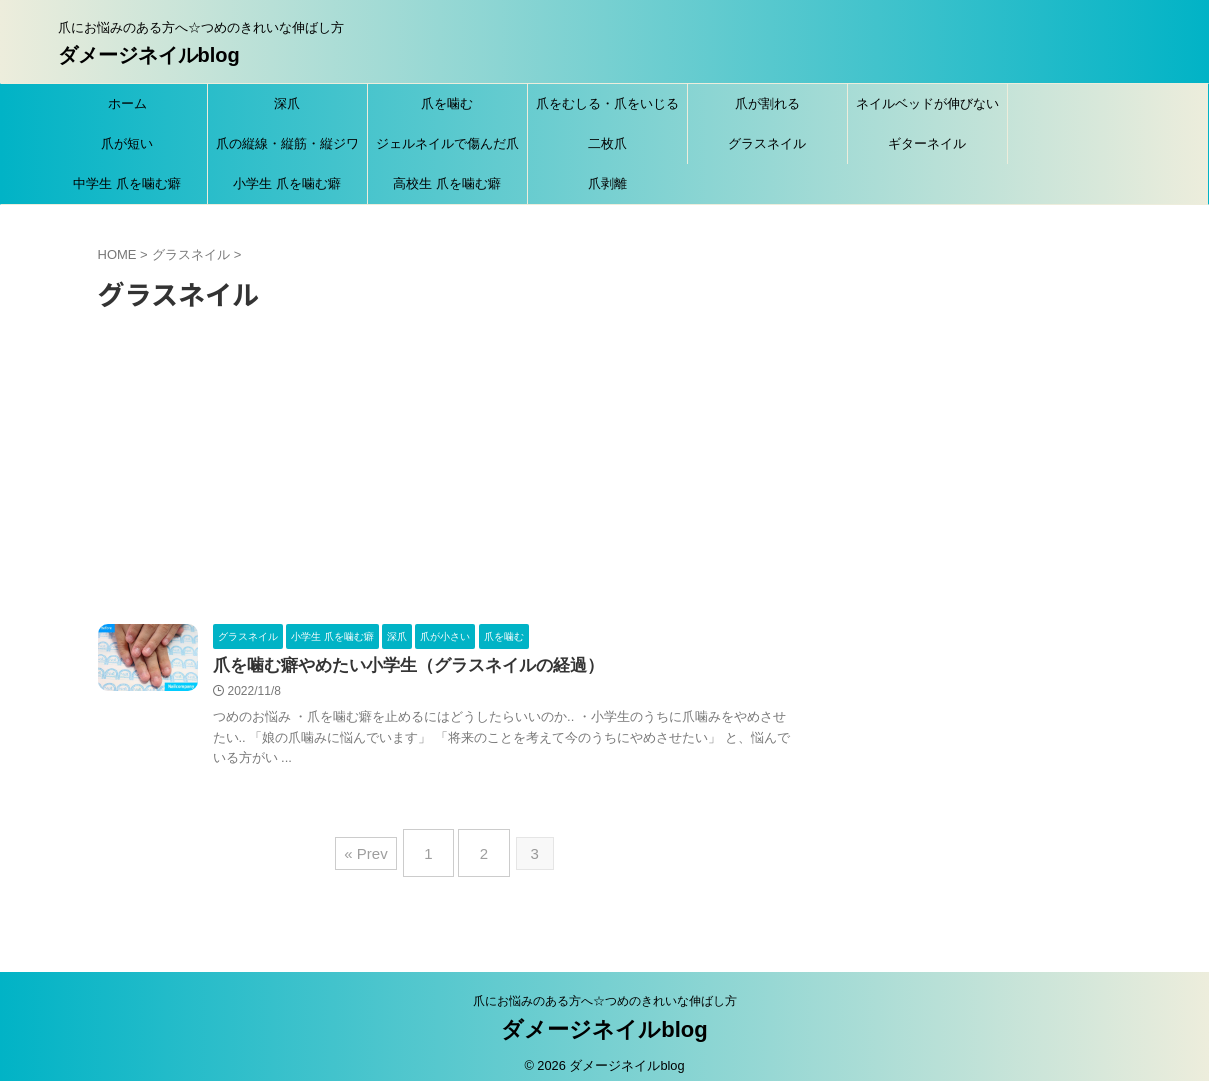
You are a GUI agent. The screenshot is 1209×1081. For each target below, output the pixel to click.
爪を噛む (447, 103)
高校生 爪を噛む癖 (447, 183)
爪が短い (127, 143)
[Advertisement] (445, 474)
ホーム (127, 103)
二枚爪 (607, 143)
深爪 (287, 103)
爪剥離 (607, 183)
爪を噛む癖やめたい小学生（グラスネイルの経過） (397, 666)
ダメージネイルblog (149, 55)
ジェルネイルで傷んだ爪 (447, 143)
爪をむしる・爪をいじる (607, 103)
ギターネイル (927, 143)
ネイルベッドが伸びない (927, 103)
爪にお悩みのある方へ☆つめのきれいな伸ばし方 (605, 988)
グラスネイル (767, 143)
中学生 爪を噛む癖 (127, 183)
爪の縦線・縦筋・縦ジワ (287, 143)
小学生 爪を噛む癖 (287, 183)
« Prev (375, 847)
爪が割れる (767, 103)
